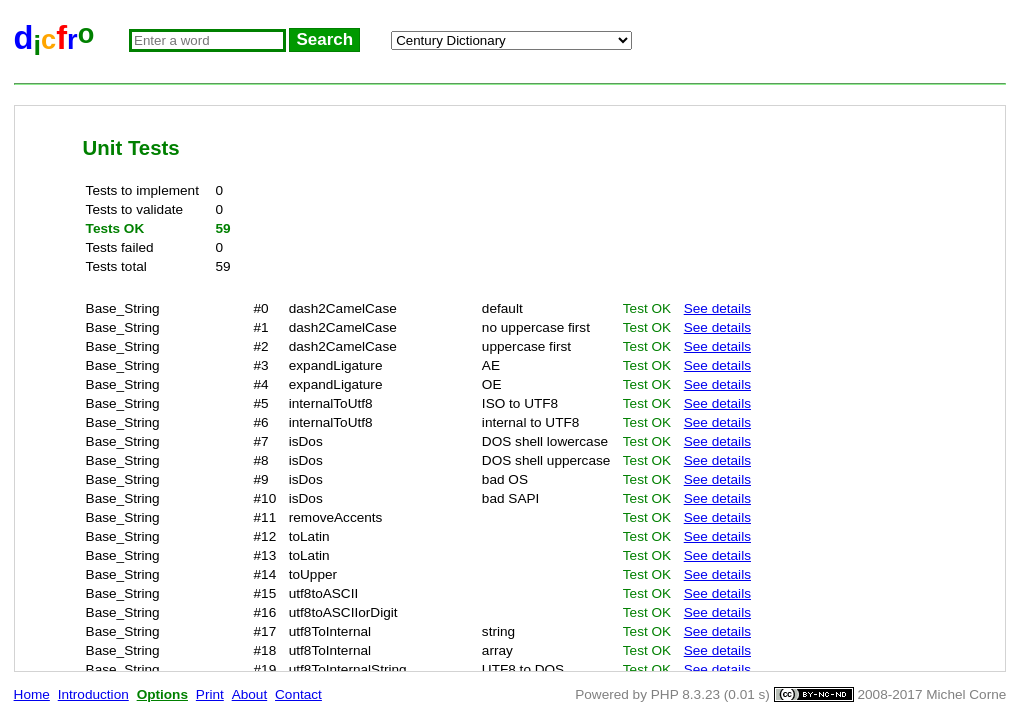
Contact (298, 694)
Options (162, 694)
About (250, 694)
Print (210, 694)
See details (717, 308)
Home (32, 694)
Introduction (93, 694)
